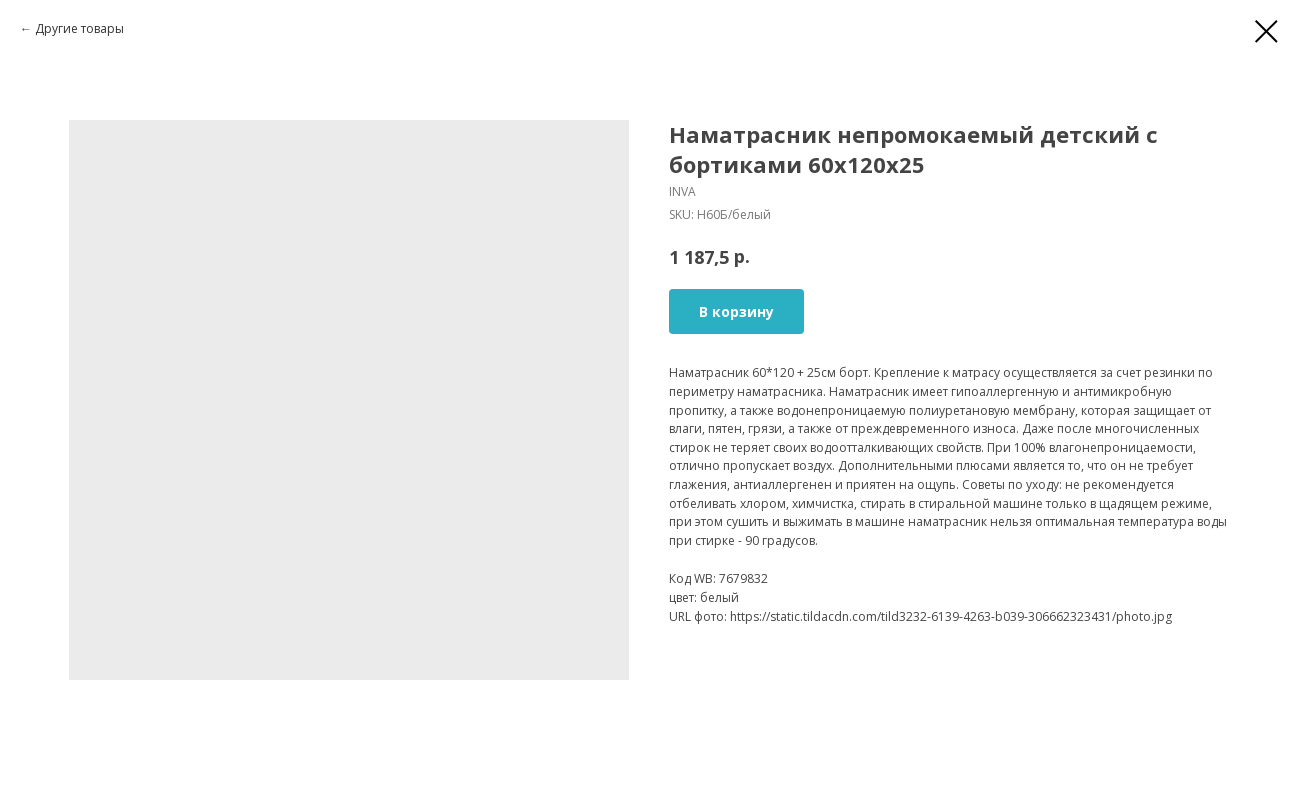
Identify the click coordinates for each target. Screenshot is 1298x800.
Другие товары (79, 28)
